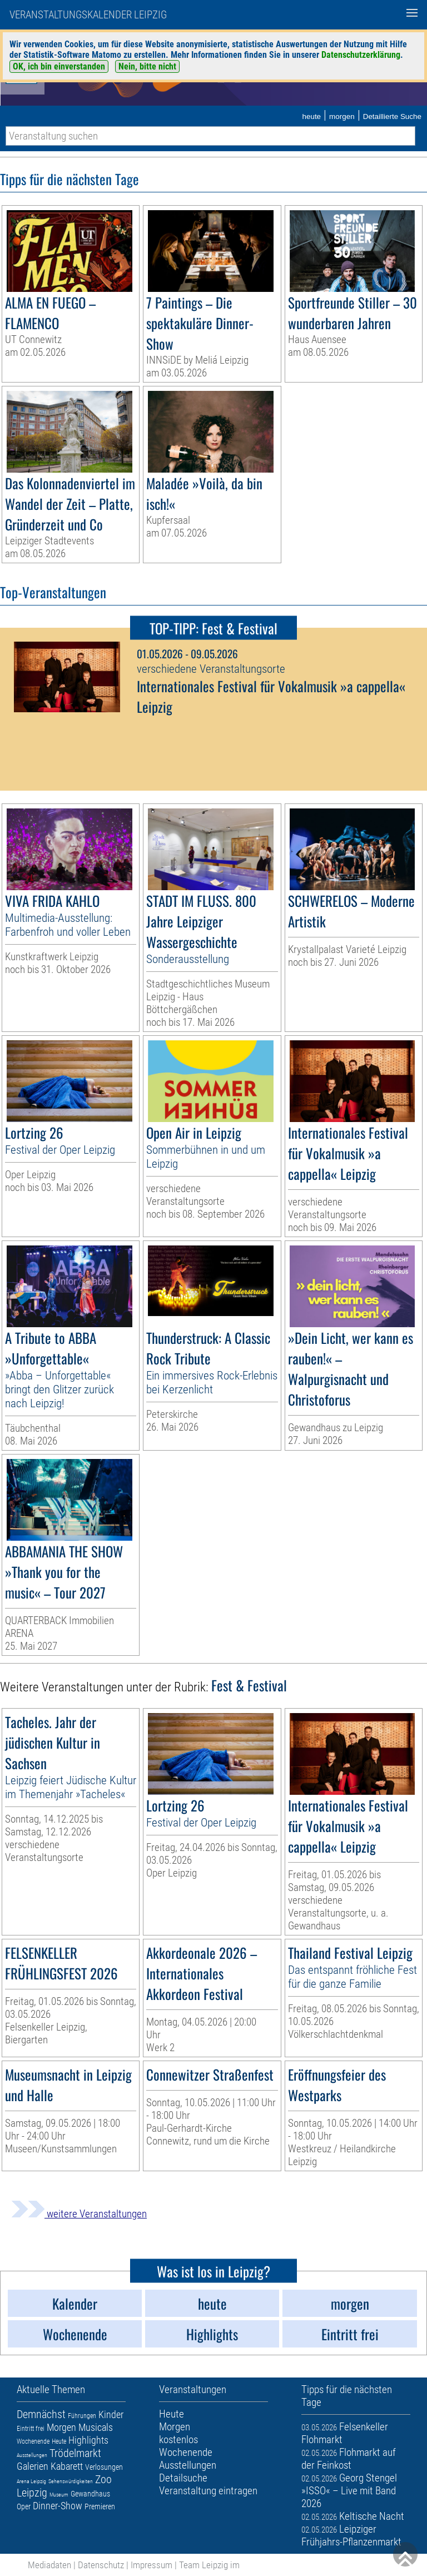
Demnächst (41, 2414)
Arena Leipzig (31, 2481)
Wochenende (33, 2441)
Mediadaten (49, 2564)
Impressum (151, 2564)
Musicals (95, 2427)
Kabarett (67, 2466)
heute (311, 116)
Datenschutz (101, 2564)
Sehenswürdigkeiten (70, 2481)
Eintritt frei (30, 2429)
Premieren (100, 2506)
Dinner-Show (57, 2506)
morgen (342, 116)
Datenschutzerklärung (360, 54)
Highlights (88, 2440)
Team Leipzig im (209, 2564)
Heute (59, 2441)
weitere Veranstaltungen (79, 2213)
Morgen (61, 2427)
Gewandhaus (90, 2493)
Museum (58, 2494)
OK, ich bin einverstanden (59, 66)
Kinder (110, 2414)
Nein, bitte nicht (147, 66)
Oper (24, 2506)
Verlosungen (104, 2467)
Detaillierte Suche (392, 116)
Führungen (82, 2416)
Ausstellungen (32, 2455)
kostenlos (178, 2439)
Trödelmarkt (75, 2453)
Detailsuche (183, 2477)
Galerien (32, 2466)
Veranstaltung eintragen (208, 2490)
